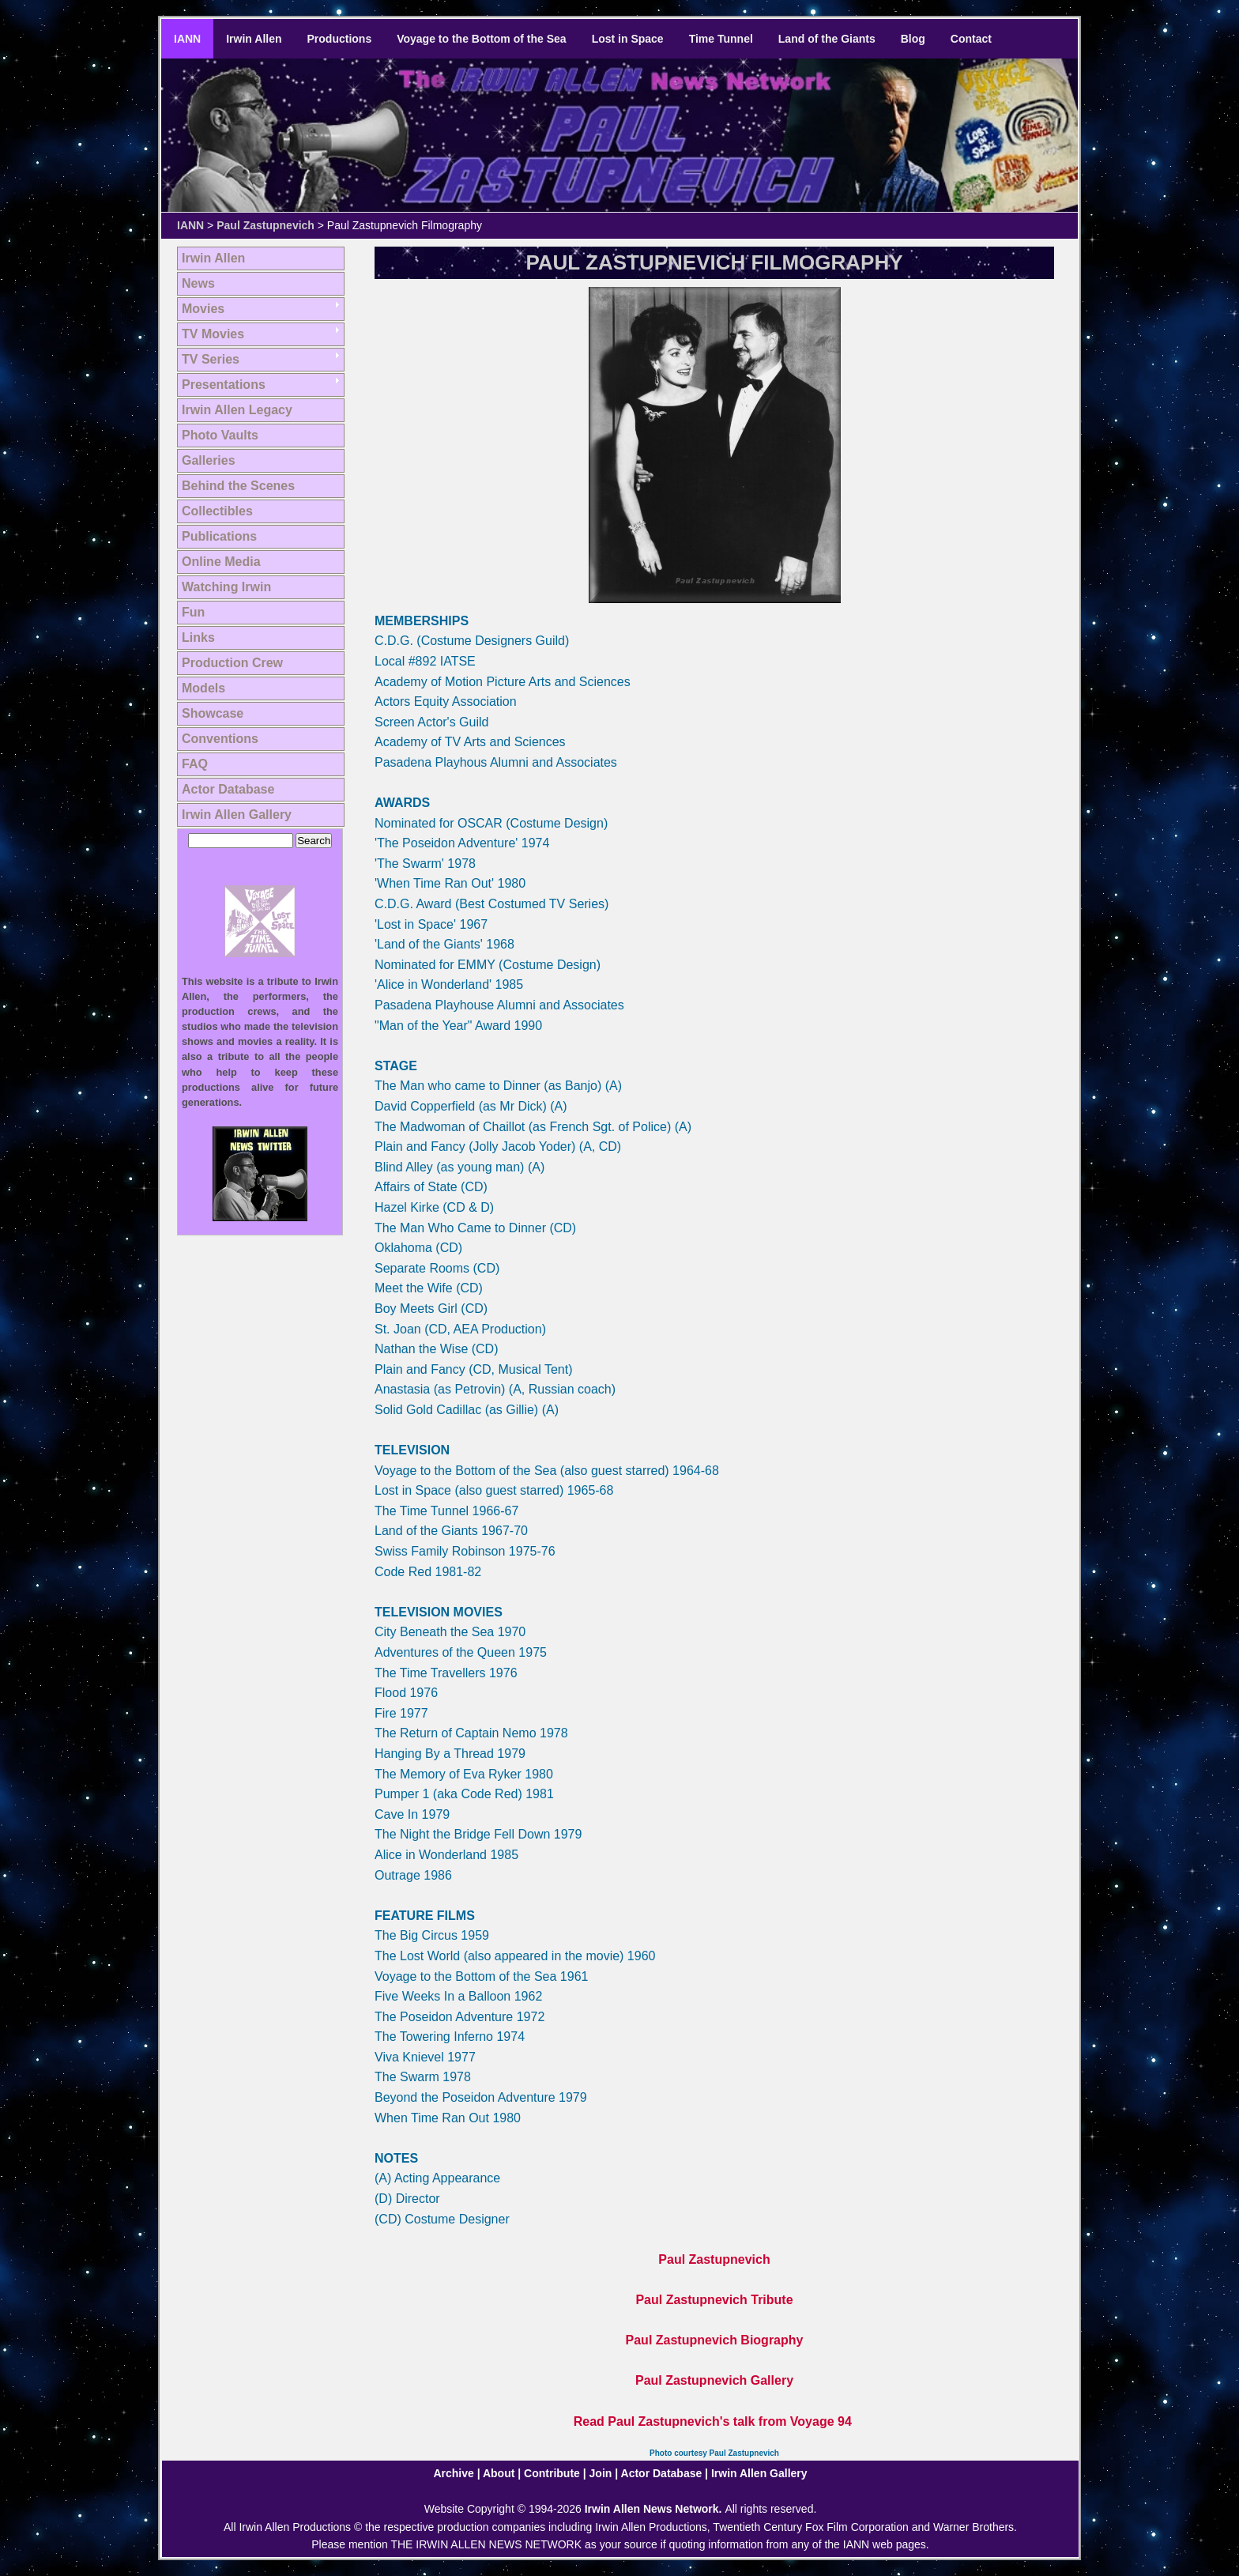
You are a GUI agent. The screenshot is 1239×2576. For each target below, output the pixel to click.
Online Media (221, 561)
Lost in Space (628, 38)
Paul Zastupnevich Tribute (714, 2299)
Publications (219, 536)
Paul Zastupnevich (265, 225)
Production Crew (232, 662)
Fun (193, 612)
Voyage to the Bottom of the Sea (481, 38)
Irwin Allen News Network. (655, 2508)
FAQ (195, 764)
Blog (913, 38)
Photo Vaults (220, 435)
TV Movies (213, 334)
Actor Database (228, 789)
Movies (203, 308)
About (498, 2473)
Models (203, 688)
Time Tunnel (721, 38)
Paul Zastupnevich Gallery (714, 2380)
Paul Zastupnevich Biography (715, 2340)
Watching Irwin (226, 587)
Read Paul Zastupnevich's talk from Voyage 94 (713, 2421)
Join (600, 2473)
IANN (187, 38)
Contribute (552, 2473)
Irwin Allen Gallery (237, 814)
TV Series (210, 359)
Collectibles (217, 511)
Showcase (212, 713)
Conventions (220, 738)
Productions (339, 38)
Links (198, 637)
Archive (453, 2473)
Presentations (224, 384)
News (198, 283)
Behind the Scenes (238, 485)
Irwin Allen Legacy (237, 410)
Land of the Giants (827, 38)
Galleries (208, 460)
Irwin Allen (253, 38)
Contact (971, 38)
